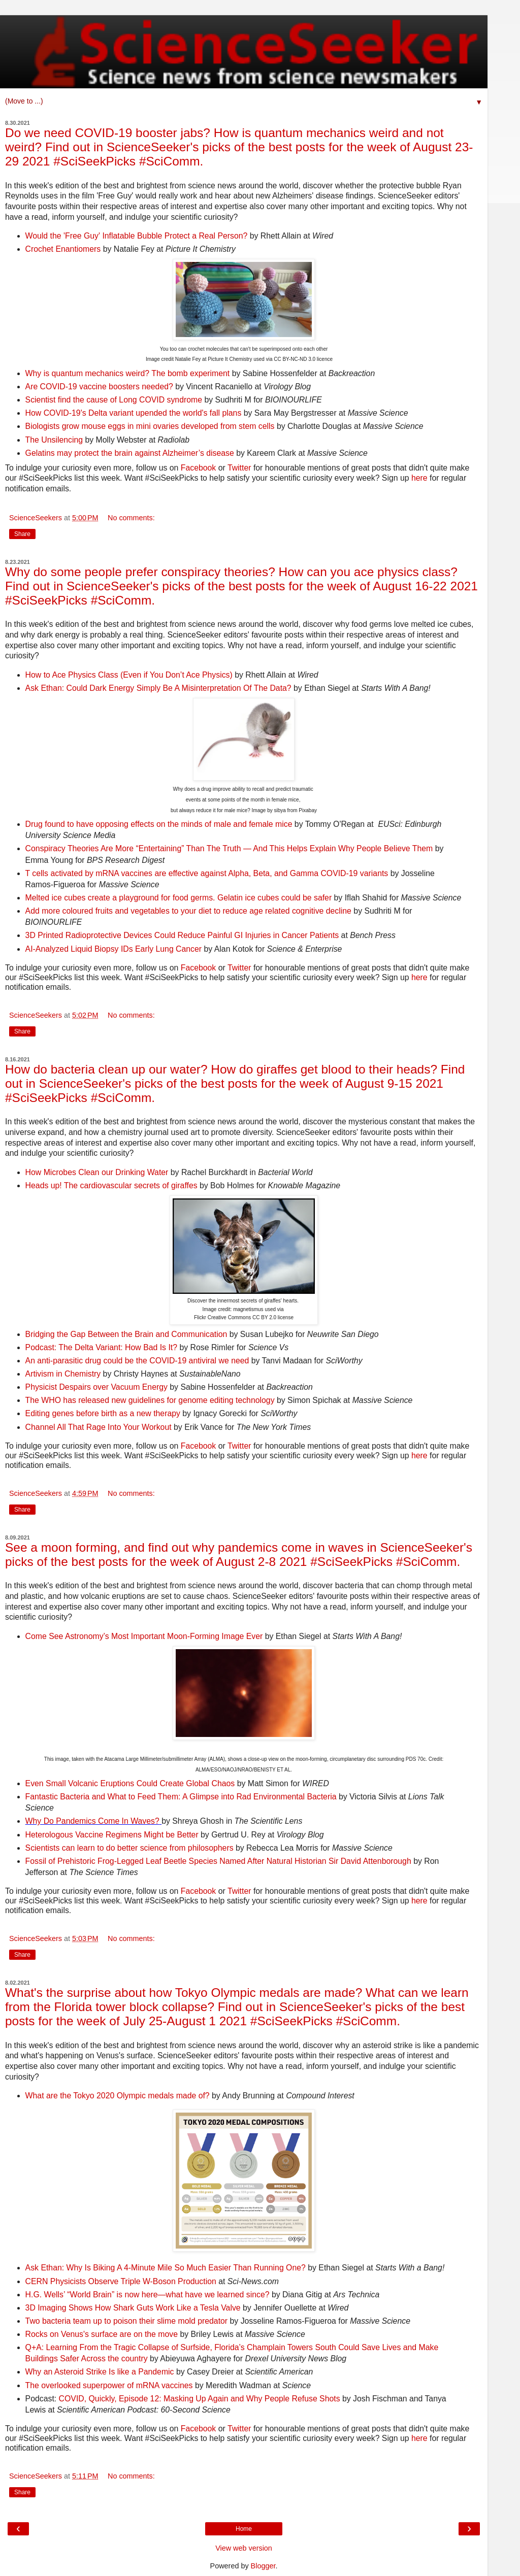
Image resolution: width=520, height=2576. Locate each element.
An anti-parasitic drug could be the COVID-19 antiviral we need (137, 1360)
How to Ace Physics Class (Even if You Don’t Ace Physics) (129, 675)
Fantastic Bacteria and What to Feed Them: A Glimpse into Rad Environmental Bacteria (181, 1796)
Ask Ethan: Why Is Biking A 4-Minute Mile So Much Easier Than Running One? (165, 2267)
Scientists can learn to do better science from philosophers (129, 1848)
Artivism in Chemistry (63, 1373)
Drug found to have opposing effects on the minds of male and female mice (158, 824)
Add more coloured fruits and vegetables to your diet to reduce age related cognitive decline (188, 911)
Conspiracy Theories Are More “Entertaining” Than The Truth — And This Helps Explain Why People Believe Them (229, 848)
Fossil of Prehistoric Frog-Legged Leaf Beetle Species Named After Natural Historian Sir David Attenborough (218, 1861)
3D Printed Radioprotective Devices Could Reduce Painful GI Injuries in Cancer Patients (182, 935)
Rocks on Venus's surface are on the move (101, 2334)
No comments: (131, 518)
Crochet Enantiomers (63, 249)
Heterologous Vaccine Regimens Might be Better (112, 1834)
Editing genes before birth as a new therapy (102, 1413)
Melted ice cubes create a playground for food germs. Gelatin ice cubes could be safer (178, 897)
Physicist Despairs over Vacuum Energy (96, 1387)
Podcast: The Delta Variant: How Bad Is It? (101, 1347)
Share (22, 534)
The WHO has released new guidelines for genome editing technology (150, 1400)
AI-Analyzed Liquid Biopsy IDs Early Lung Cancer (113, 949)
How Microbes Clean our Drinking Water (97, 1172)
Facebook (198, 467)
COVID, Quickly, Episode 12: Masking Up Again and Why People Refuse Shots (199, 2398)
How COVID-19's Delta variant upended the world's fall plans (133, 413)
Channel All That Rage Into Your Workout (98, 1427)
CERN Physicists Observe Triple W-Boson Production (120, 2281)
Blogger (263, 2566)
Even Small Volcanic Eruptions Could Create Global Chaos (131, 1783)
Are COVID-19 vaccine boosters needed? (99, 386)
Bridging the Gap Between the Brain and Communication (126, 1334)
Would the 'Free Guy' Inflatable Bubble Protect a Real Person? (136, 235)
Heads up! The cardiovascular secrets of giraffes (111, 1185)
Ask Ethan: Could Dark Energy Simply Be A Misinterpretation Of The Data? (158, 688)
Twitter (239, 467)
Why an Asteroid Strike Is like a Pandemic (99, 2371)
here (419, 478)
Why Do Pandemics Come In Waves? (92, 1821)
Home (244, 2528)
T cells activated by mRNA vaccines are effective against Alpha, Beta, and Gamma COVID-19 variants (206, 873)
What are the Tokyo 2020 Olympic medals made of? (117, 2095)
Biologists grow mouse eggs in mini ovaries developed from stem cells (150, 426)
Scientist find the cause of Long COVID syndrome (113, 399)
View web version (243, 2548)
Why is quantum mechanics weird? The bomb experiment (127, 373)
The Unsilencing (54, 440)
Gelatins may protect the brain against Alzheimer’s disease (129, 453)
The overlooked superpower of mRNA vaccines (109, 2385)
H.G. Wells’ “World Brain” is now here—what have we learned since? (147, 2294)
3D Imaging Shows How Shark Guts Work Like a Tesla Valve (133, 2307)
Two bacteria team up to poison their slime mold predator (126, 2321)
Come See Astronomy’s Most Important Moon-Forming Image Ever (144, 1636)
